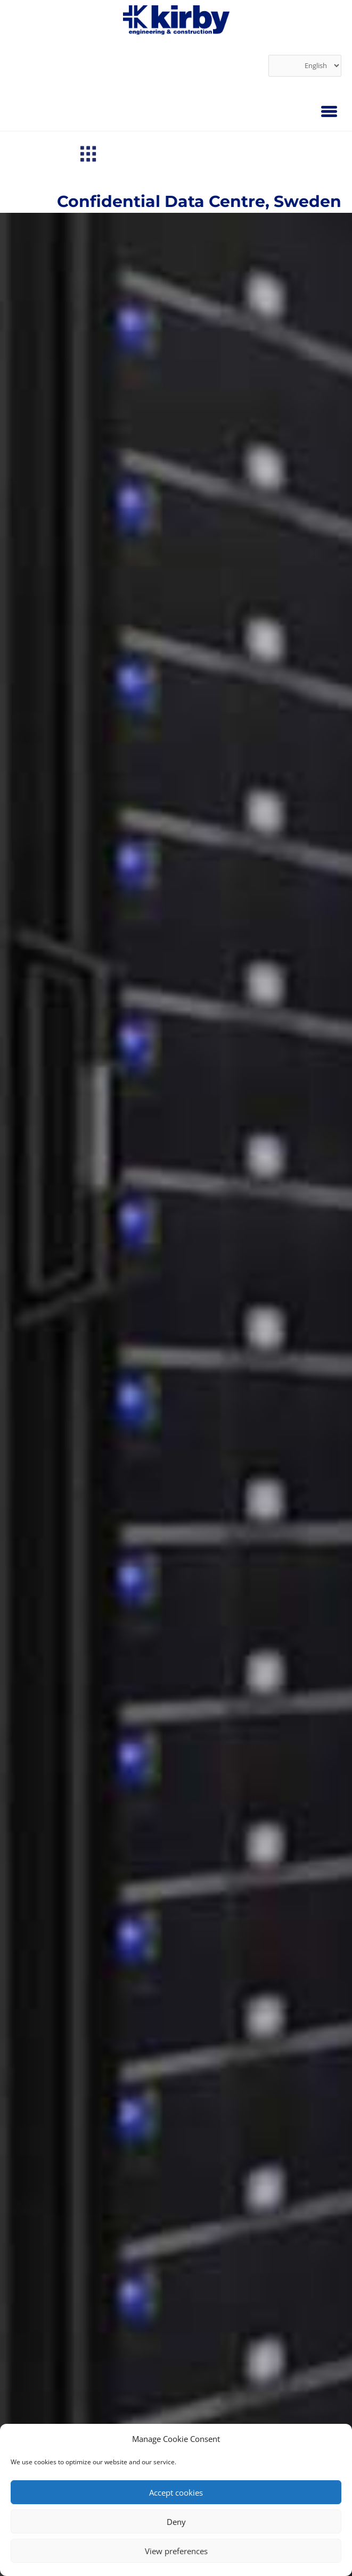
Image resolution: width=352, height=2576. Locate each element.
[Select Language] (304, 66)
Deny (176, 2521)
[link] (176, 20)
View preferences (176, 2551)
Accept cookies (176, 2492)
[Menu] (329, 111)
